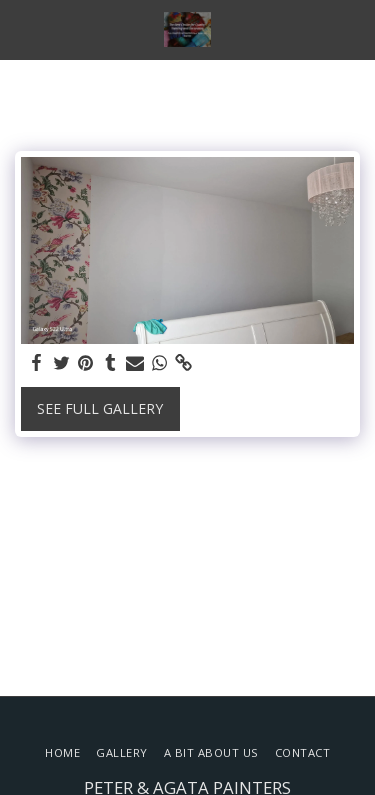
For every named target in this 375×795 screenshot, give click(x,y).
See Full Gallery (100, 408)
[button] (22, 28)
